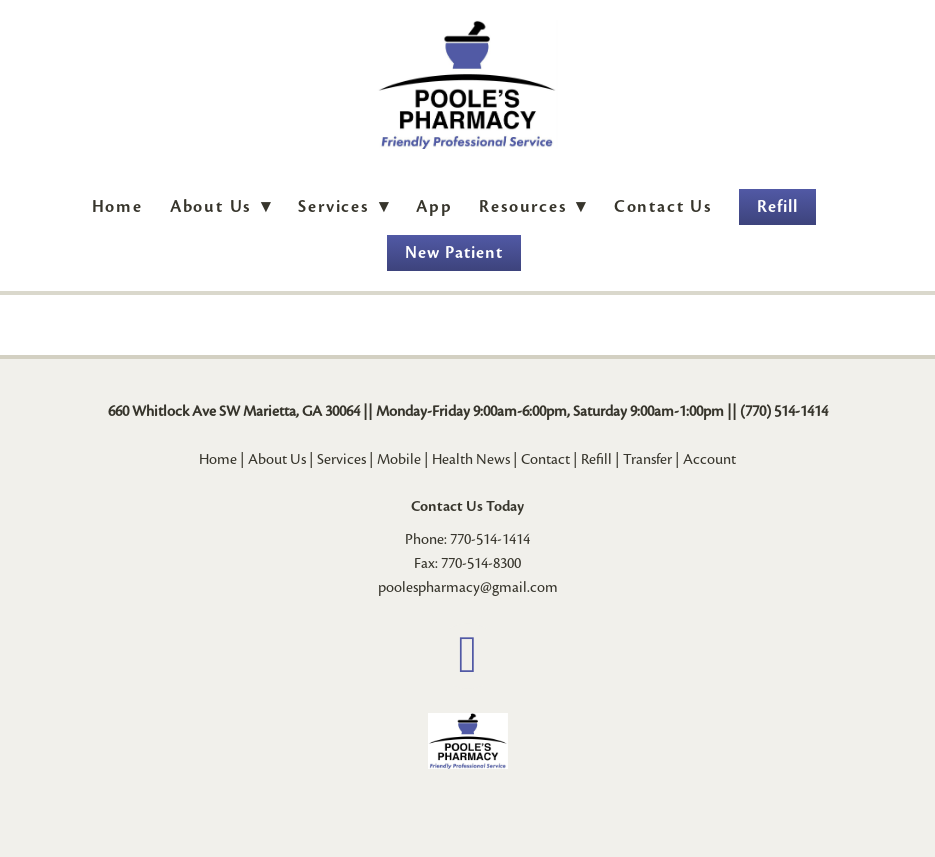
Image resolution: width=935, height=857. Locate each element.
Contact (545, 459)
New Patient (454, 252)
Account (709, 459)
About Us (221, 206)
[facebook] (468, 656)
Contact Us (663, 206)
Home (117, 206)
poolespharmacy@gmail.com (468, 587)
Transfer (647, 459)
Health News (471, 459)
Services (341, 459)
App (434, 206)
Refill (777, 206)
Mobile (399, 459)
